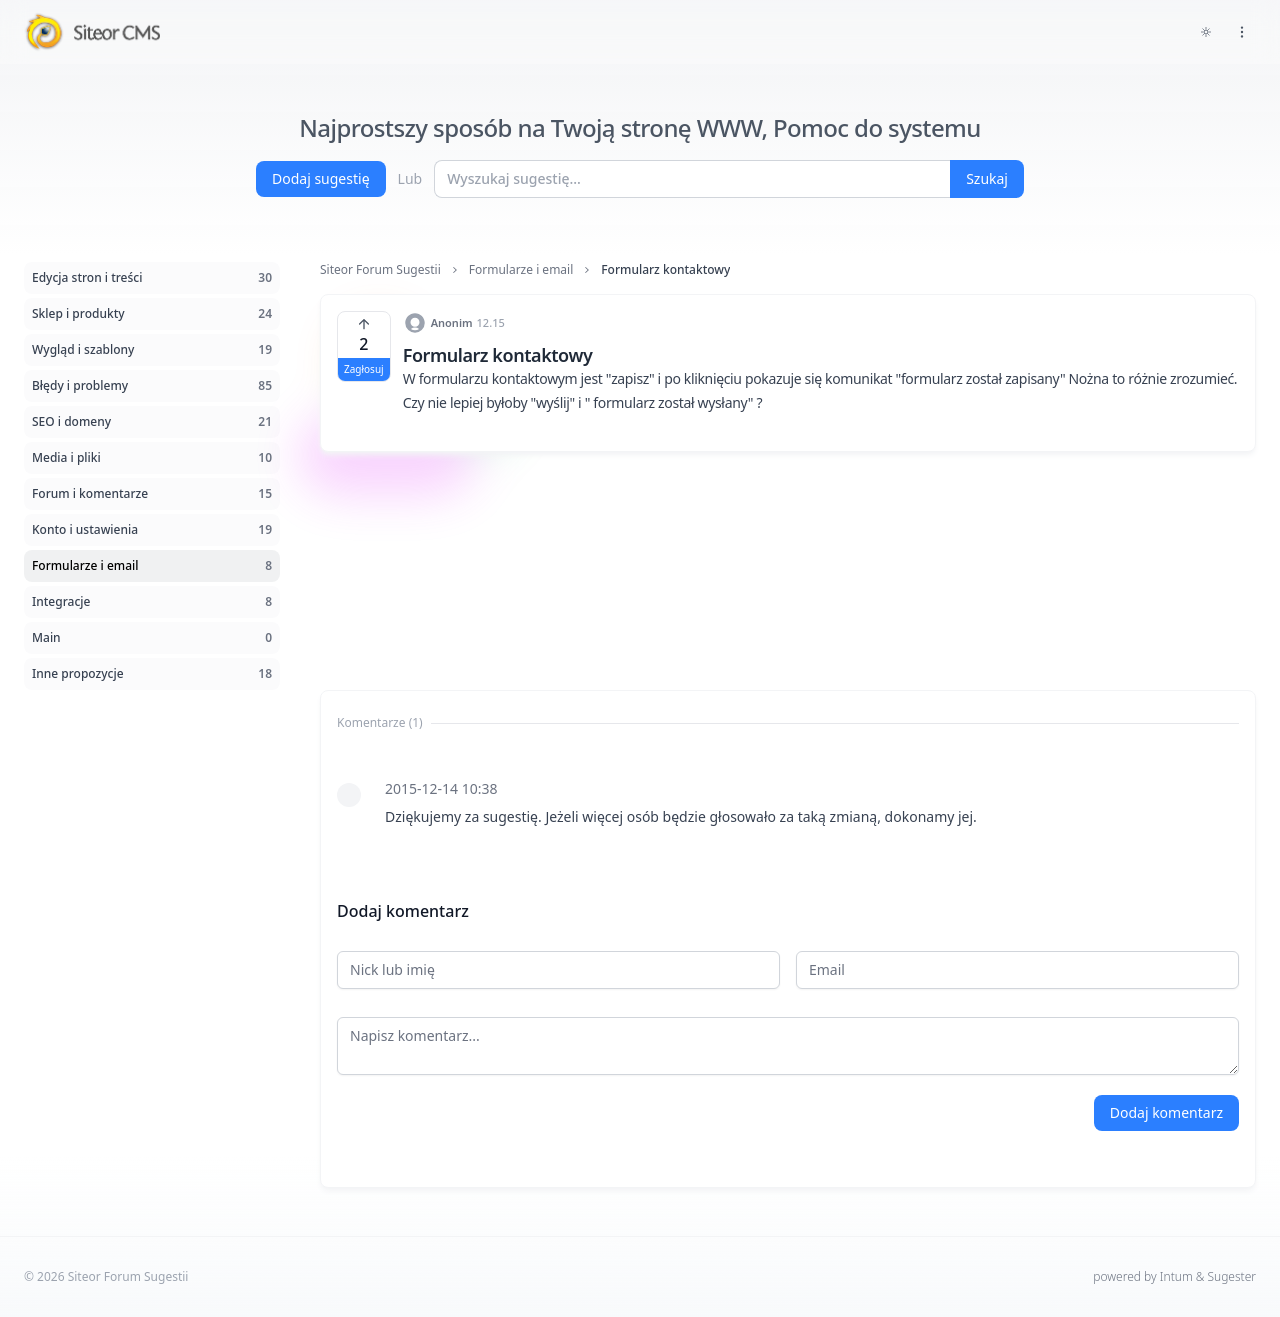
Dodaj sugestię (321, 178)
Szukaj (987, 178)
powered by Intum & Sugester (1174, 1276)
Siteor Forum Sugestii (380, 270)
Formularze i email (521, 270)
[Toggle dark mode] (1206, 32)
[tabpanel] (788, 803)
